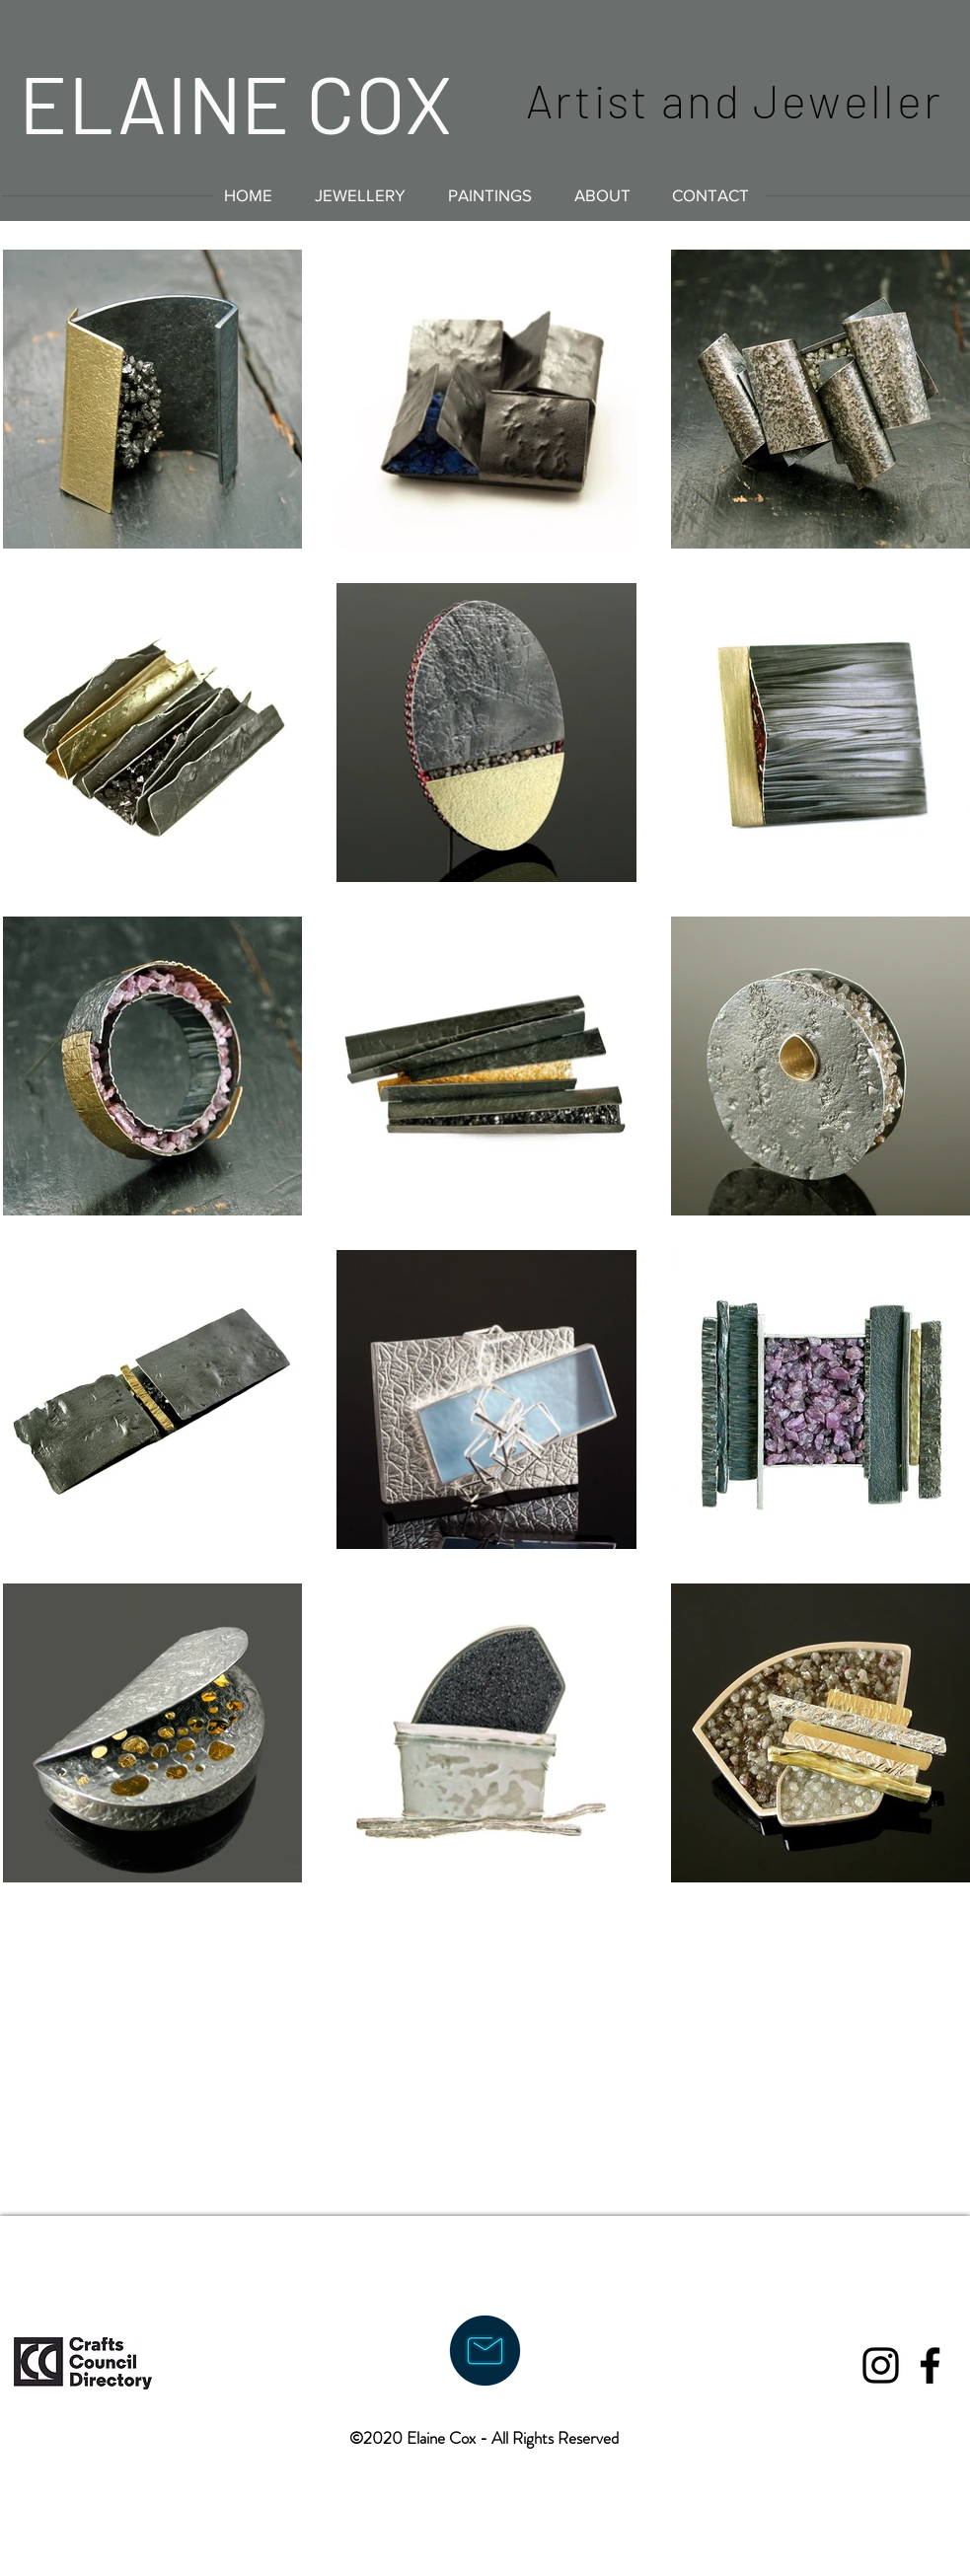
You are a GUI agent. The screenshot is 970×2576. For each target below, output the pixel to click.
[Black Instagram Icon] (881, 2365)
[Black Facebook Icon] (930, 2365)
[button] (360, 195)
